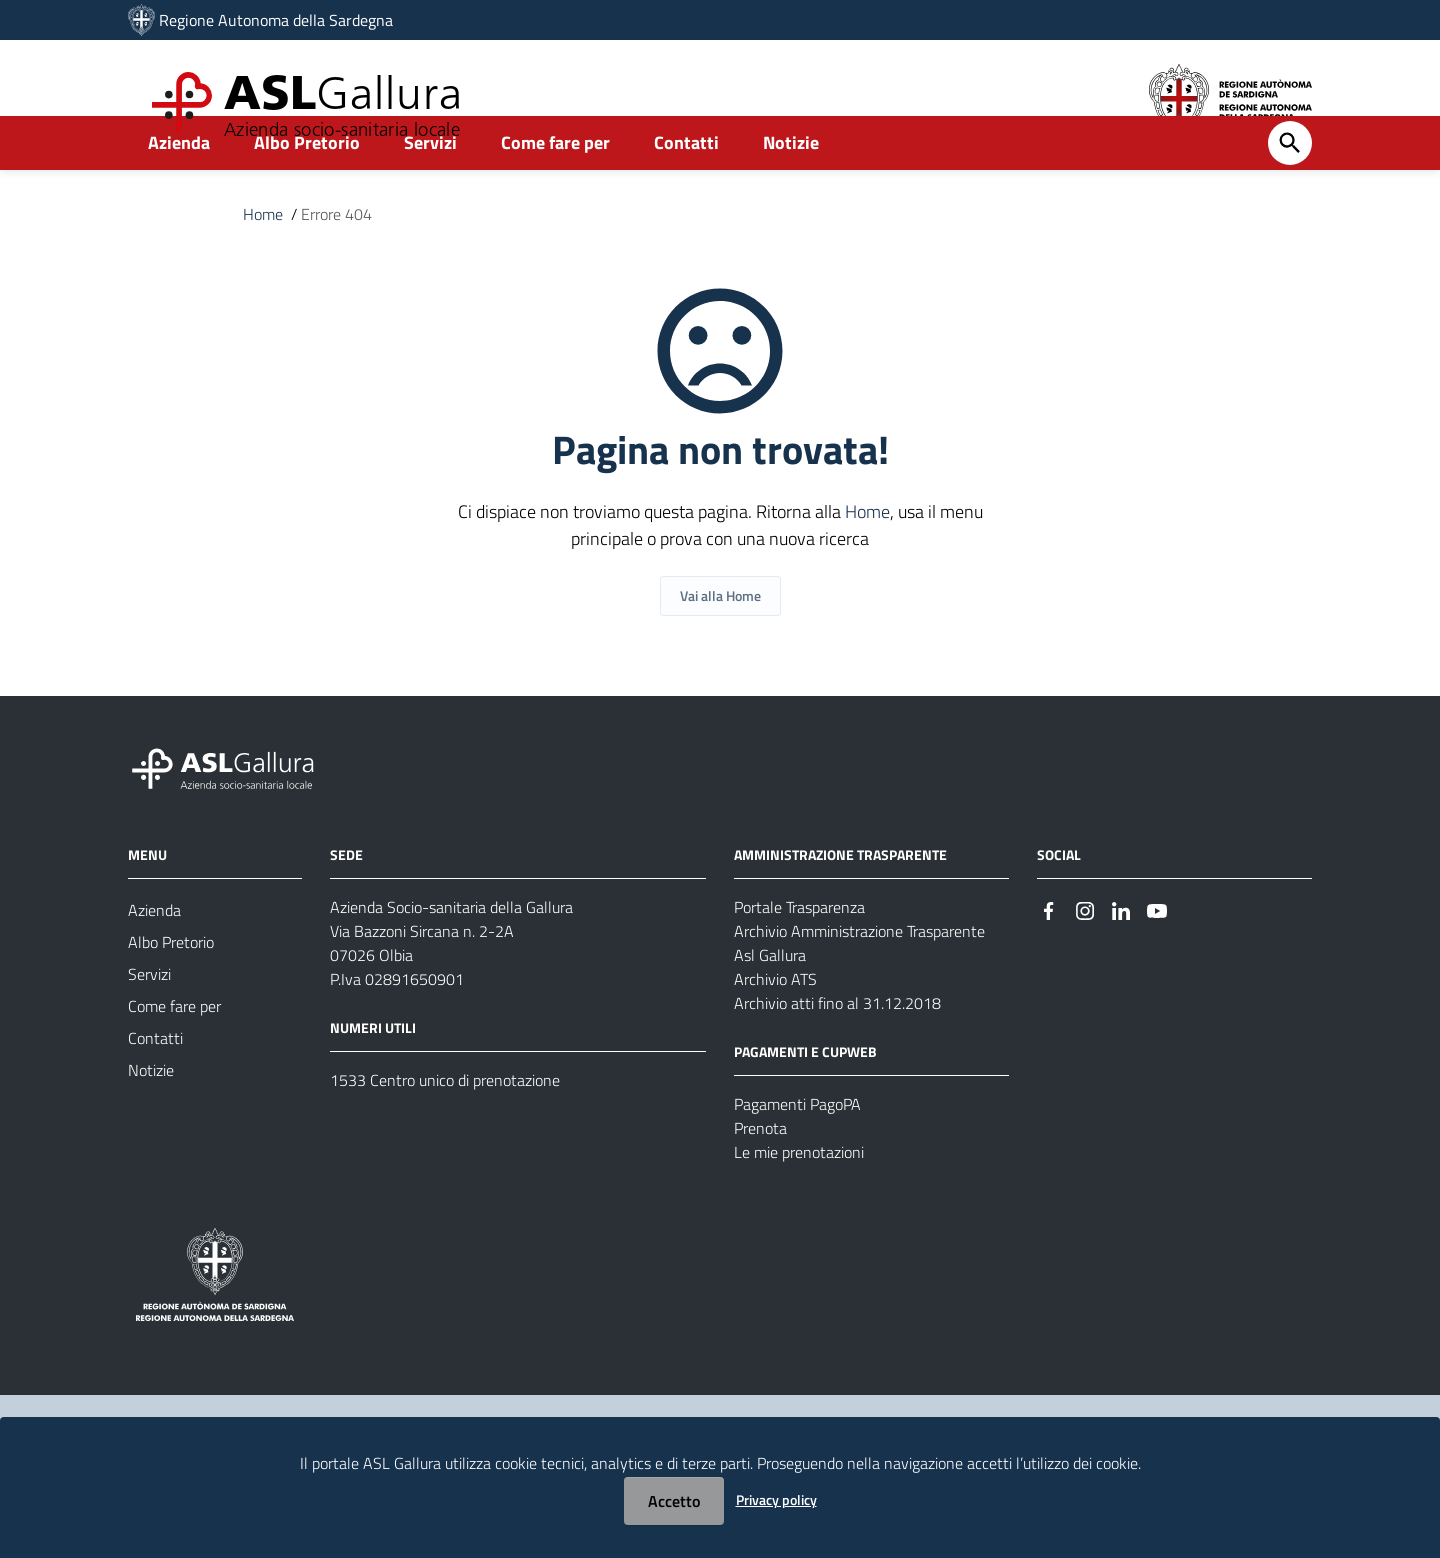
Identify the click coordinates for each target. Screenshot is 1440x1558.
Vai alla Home (720, 639)
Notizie (791, 186)
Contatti (686, 186)
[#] (1049, 952)
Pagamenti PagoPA (797, 1148)
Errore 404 (336, 258)
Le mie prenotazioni (799, 1196)
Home (263, 258)
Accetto (674, 1501)
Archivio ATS (775, 1023)
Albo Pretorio (307, 186)
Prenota (760, 1172)
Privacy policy (776, 1499)
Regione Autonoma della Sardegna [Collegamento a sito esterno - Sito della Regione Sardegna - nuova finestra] (276, 20)
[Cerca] (1290, 187)
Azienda (179, 186)
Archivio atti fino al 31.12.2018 (837, 1047)
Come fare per (555, 186)
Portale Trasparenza (799, 951)
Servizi (430, 186)
